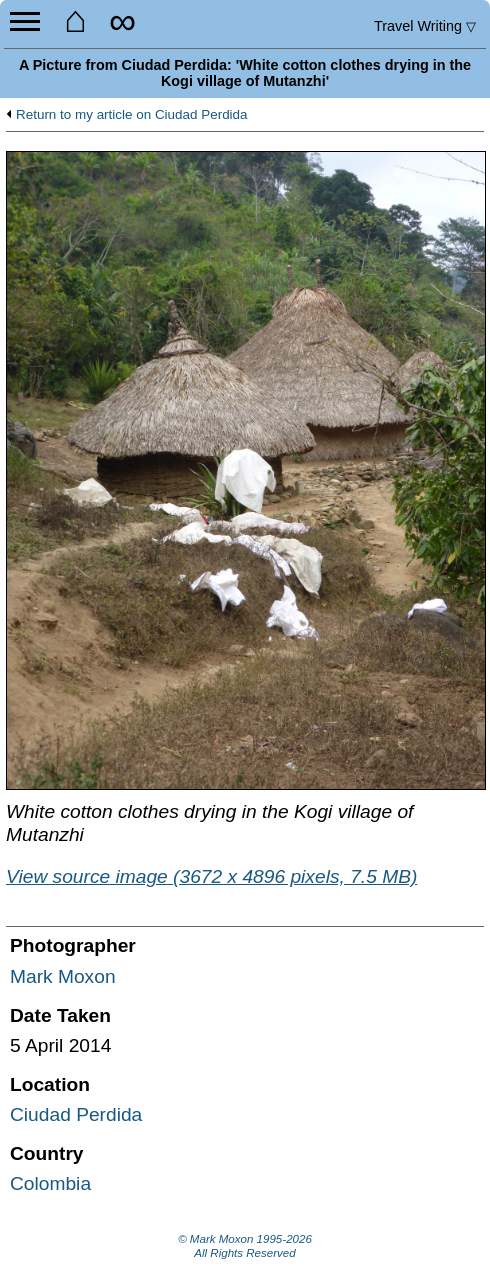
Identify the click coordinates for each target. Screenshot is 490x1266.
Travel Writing (425, 26)
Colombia (50, 1183)
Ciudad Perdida (76, 1114)
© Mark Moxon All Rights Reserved (245, 1246)
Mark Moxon (63, 976)
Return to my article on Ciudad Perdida (132, 115)
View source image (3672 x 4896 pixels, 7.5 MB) (211, 876)
